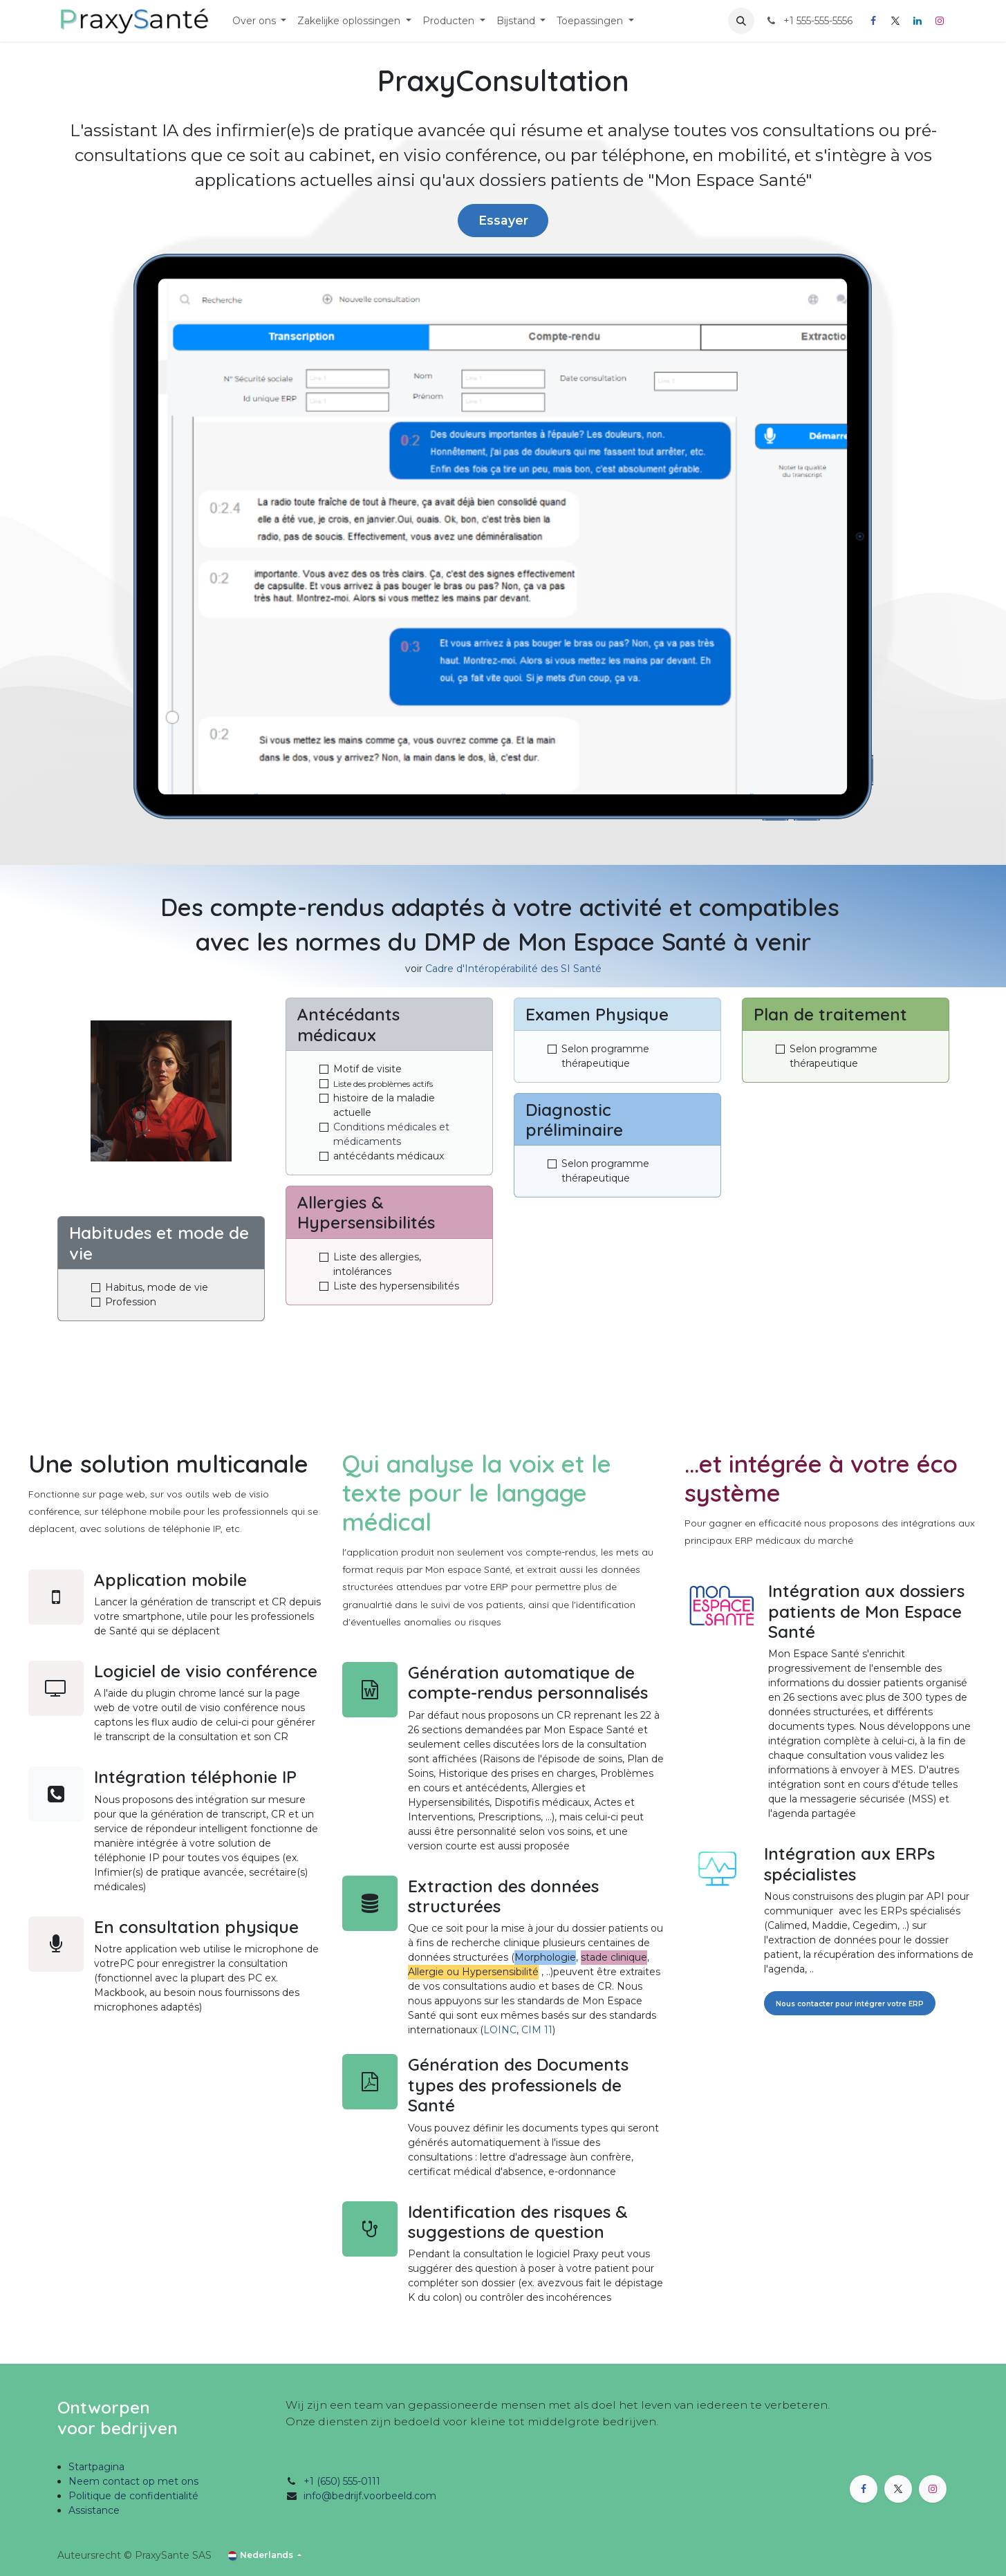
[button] (741, 21)
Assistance (94, 2510)
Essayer (503, 220)
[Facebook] (873, 20)
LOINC (499, 2030)
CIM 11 (536, 2030)
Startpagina (96, 2467)
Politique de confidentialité (133, 2496)
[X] (895, 20)
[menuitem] (259, 21)
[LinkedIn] (917, 20)
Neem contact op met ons (133, 2481)
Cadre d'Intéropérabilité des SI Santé (513, 968)
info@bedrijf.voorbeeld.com (370, 2496)
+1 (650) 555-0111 (342, 2481)
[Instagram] (939, 20)
